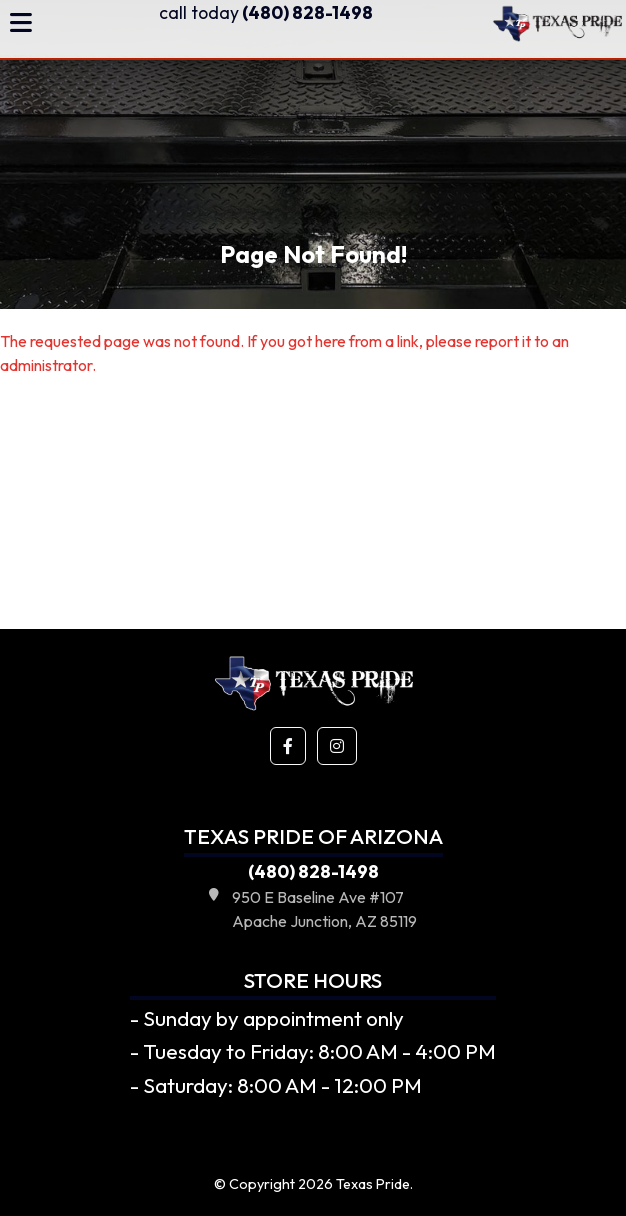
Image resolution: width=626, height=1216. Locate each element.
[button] (288, 746)
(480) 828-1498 (266, 12)
